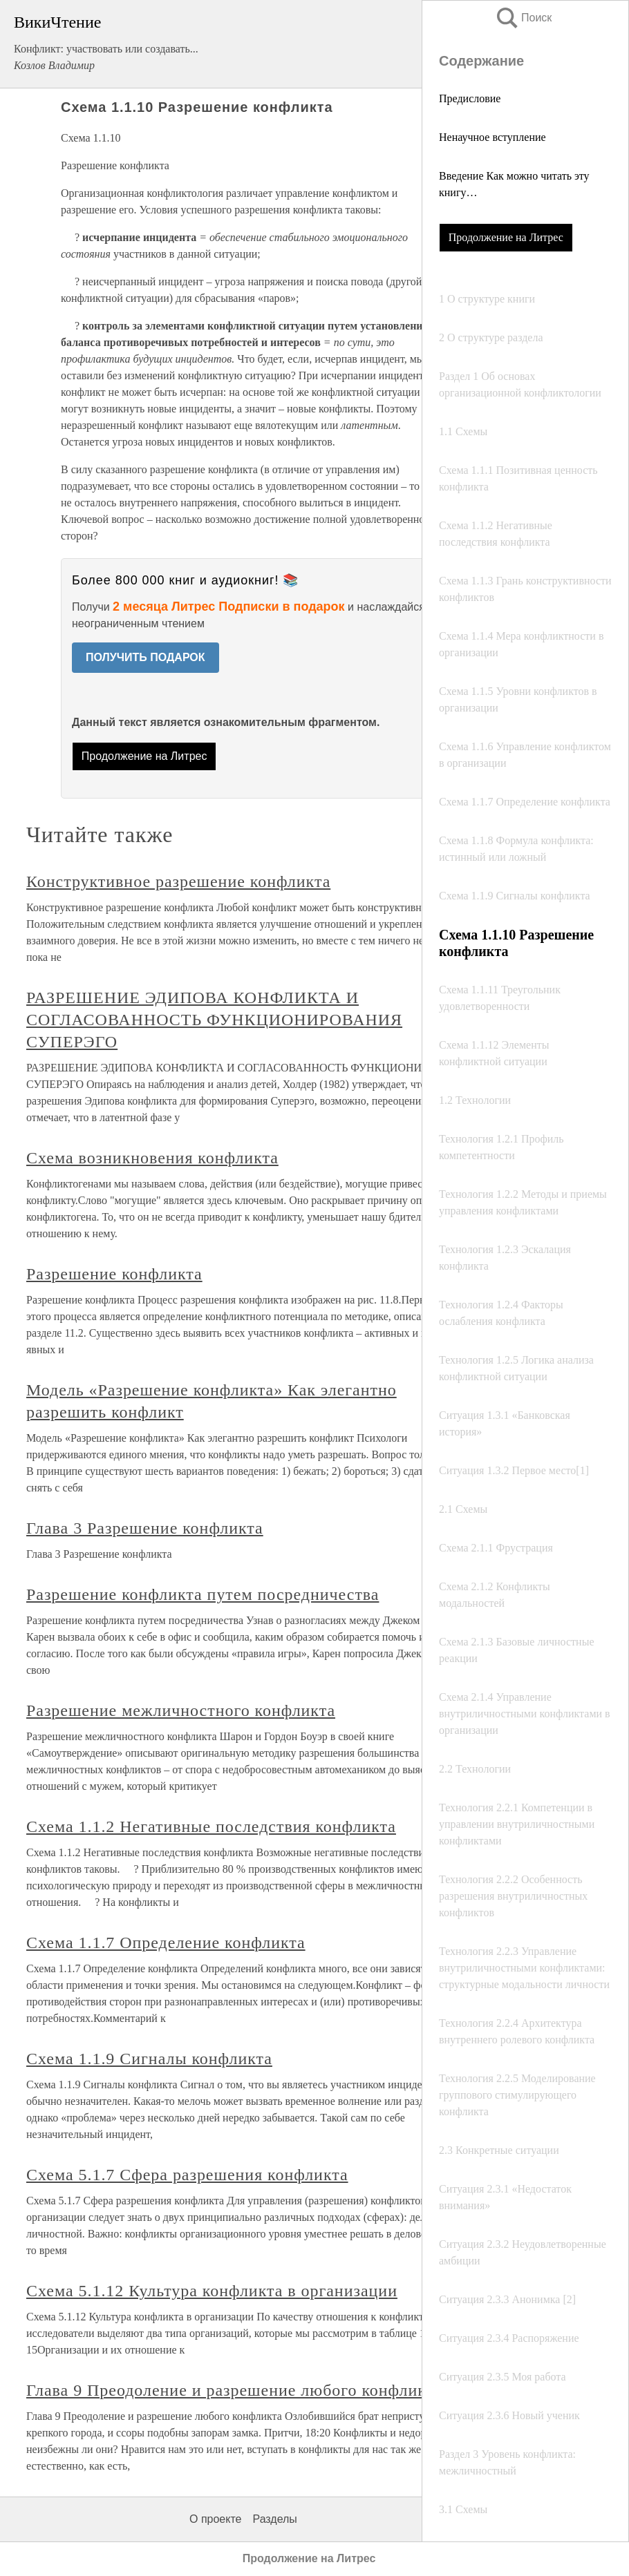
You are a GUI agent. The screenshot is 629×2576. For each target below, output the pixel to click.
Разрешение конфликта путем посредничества (202, 1594)
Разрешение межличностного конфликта (180, 1710)
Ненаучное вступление (492, 137)
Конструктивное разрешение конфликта (178, 881)
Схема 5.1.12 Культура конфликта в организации (211, 2291)
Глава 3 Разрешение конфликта (144, 1528)
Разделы (274, 2519)
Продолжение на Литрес (506, 237)
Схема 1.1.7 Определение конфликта (166, 1943)
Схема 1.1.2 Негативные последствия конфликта (211, 1826)
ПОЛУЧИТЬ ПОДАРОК (145, 657)
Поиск (523, 17)
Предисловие (469, 98)
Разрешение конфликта (114, 1274)
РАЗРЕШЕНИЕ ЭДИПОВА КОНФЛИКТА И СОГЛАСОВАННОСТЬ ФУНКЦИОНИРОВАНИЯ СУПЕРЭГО (214, 1020)
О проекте (215, 2519)
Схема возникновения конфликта (152, 1158)
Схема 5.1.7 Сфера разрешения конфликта (187, 2175)
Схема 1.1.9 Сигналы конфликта (149, 2059)
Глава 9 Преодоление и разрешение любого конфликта (234, 2390)
